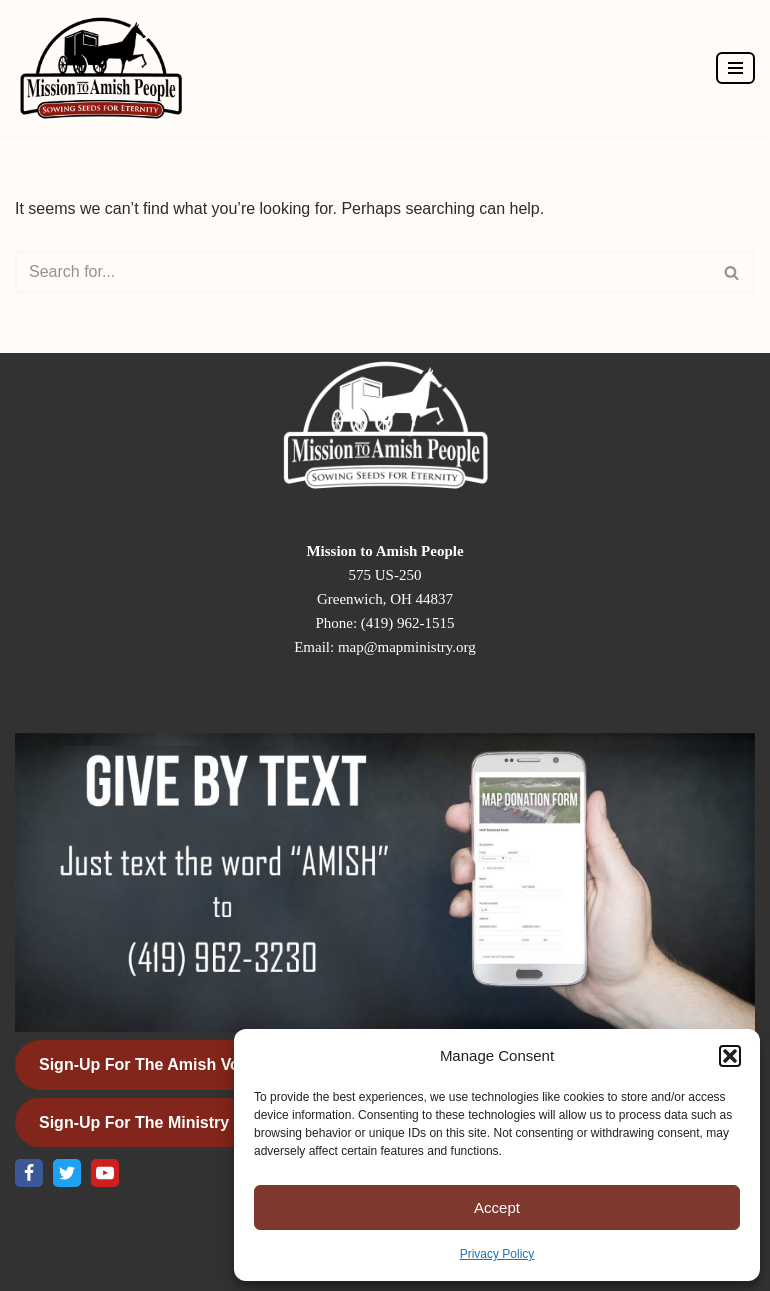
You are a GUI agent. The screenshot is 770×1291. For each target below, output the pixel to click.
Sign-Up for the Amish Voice (150, 1064)
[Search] (362, 272)
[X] (67, 1173)
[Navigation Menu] (735, 68)
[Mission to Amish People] (106, 68)
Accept (497, 1207)
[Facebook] (29, 1173)
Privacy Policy (497, 1254)
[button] (730, 1056)
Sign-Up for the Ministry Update (163, 1122)
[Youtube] (105, 1173)
